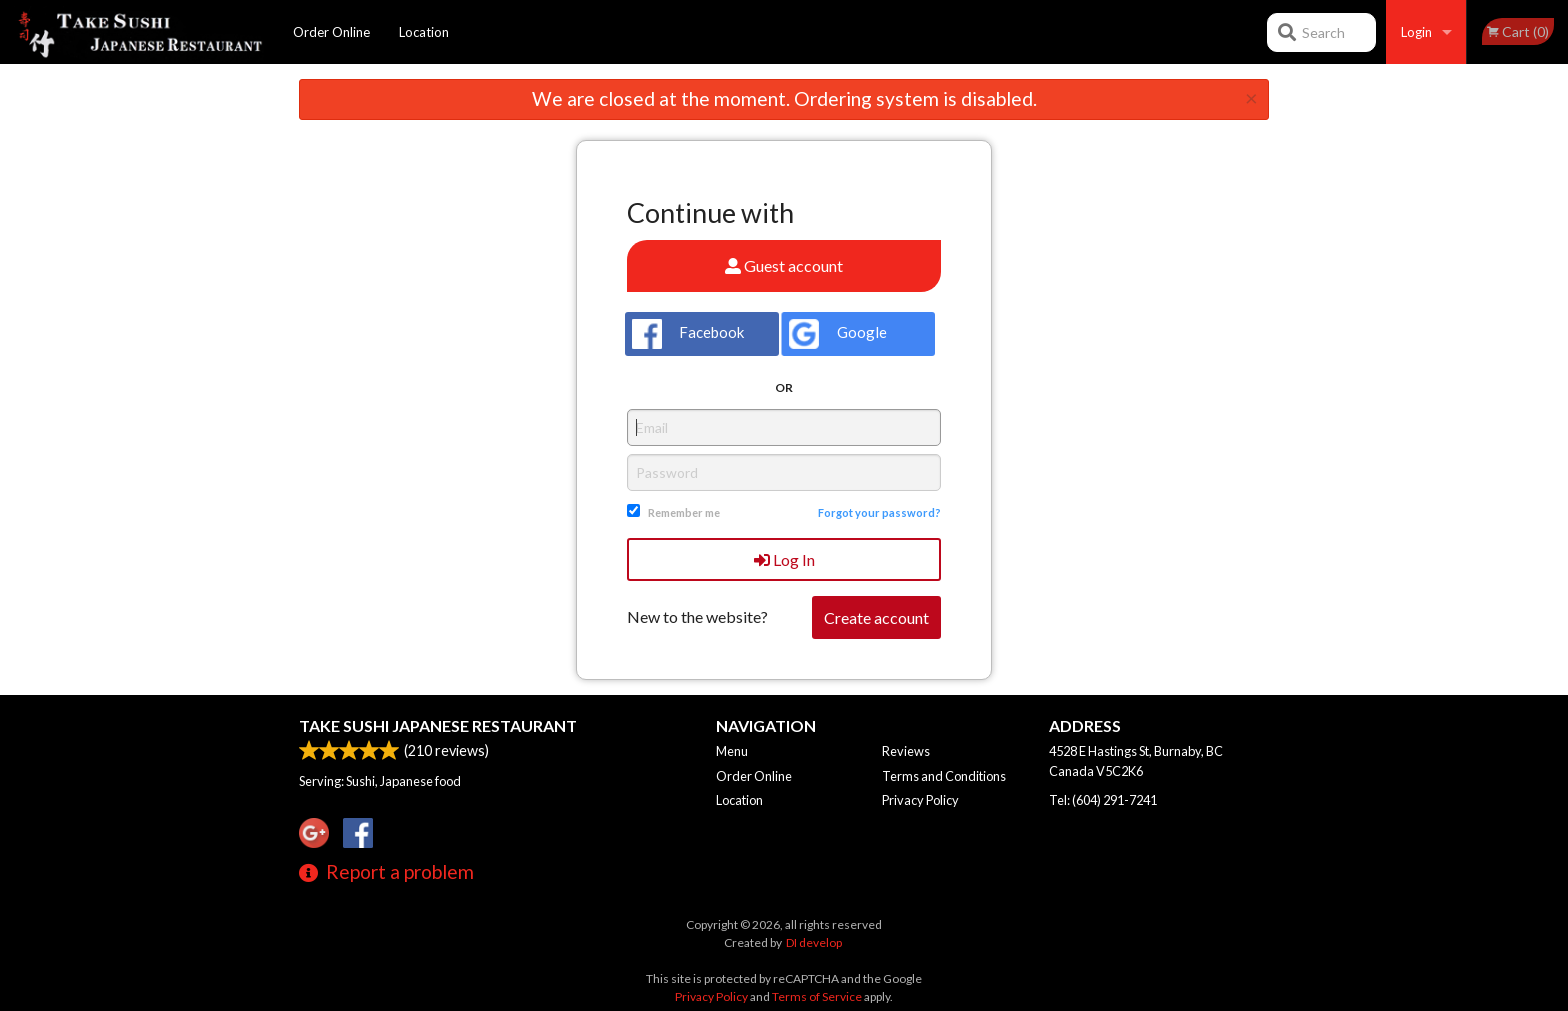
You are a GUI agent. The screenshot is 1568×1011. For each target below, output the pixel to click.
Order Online (331, 32)
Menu (732, 751)
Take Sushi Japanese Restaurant (438, 725)
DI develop (814, 942)
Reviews (906, 751)
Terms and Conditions (944, 776)
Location (424, 32)
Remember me (684, 512)
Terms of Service (817, 996)
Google (838, 334)
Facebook (688, 334)
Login (1416, 32)
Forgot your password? (879, 512)
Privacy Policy (920, 800)
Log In (784, 559)
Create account (876, 617)
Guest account (784, 265)
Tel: (1103, 800)
